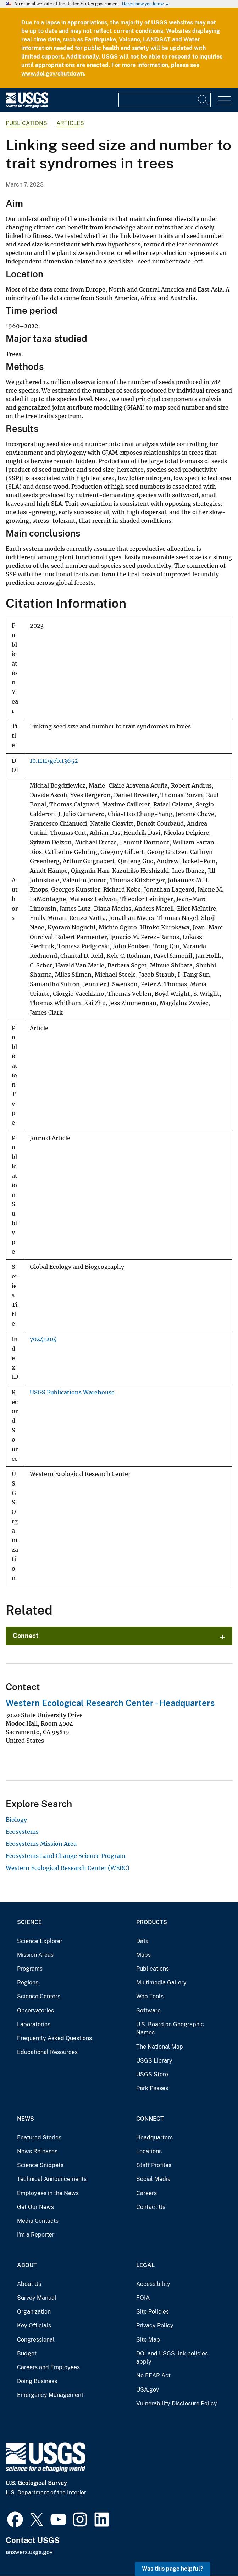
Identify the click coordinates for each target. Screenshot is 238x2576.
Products (151, 1922)
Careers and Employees (48, 2367)
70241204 (43, 1339)
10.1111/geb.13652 (54, 760)
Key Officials (34, 2325)
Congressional (36, 2339)
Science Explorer (39, 1941)
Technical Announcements (52, 2179)
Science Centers (38, 1996)
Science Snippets (40, 2165)
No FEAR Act (153, 2375)
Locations (149, 2151)
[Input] (164, 100)
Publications (26, 123)
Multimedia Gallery (161, 1982)
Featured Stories (39, 2137)
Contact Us (150, 2207)
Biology (16, 1819)
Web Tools (150, 1996)
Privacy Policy (154, 2325)
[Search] (204, 100)
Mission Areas (35, 1955)
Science (29, 1922)
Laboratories (33, 2024)
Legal (145, 2265)
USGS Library (154, 2060)
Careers (146, 2193)
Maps (143, 1955)
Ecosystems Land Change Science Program (66, 1855)
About (27, 2265)
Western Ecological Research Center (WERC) (67, 1867)
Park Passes (152, 2088)
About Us (29, 2284)
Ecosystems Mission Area (41, 1843)
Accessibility (153, 2284)
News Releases (37, 2151)
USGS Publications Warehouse (72, 1392)
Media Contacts (38, 2220)
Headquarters (154, 2137)
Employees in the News (48, 2193)
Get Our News (35, 2207)
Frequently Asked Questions (54, 2038)
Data (142, 1941)
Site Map (148, 2339)
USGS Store (152, 2074)
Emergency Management (50, 2395)
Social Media (153, 2179)
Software (148, 2010)
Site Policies (152, 2311)
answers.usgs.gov (29, 2552)
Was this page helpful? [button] (172, 2568)
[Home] (27, 106)
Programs (30, 1968)
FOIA (143, 2297)
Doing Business (37, 2381)
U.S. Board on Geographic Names (170, 2028)
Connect (26, 1635)
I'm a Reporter (35, 2234)
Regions (27, 1982)
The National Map (159, 2046)
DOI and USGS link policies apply (172, 2357)
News (25, 2118)
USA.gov (147, 2389)
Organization (34, 2311)
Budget (27, 2353)
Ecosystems (22, 1831)
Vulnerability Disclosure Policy (176, 2403)
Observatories (35, 2010)
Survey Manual (36, 2297)
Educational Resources (47, 2052)
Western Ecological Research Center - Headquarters (110, 1703)
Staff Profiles (153, 2165)
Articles (70, 123)
